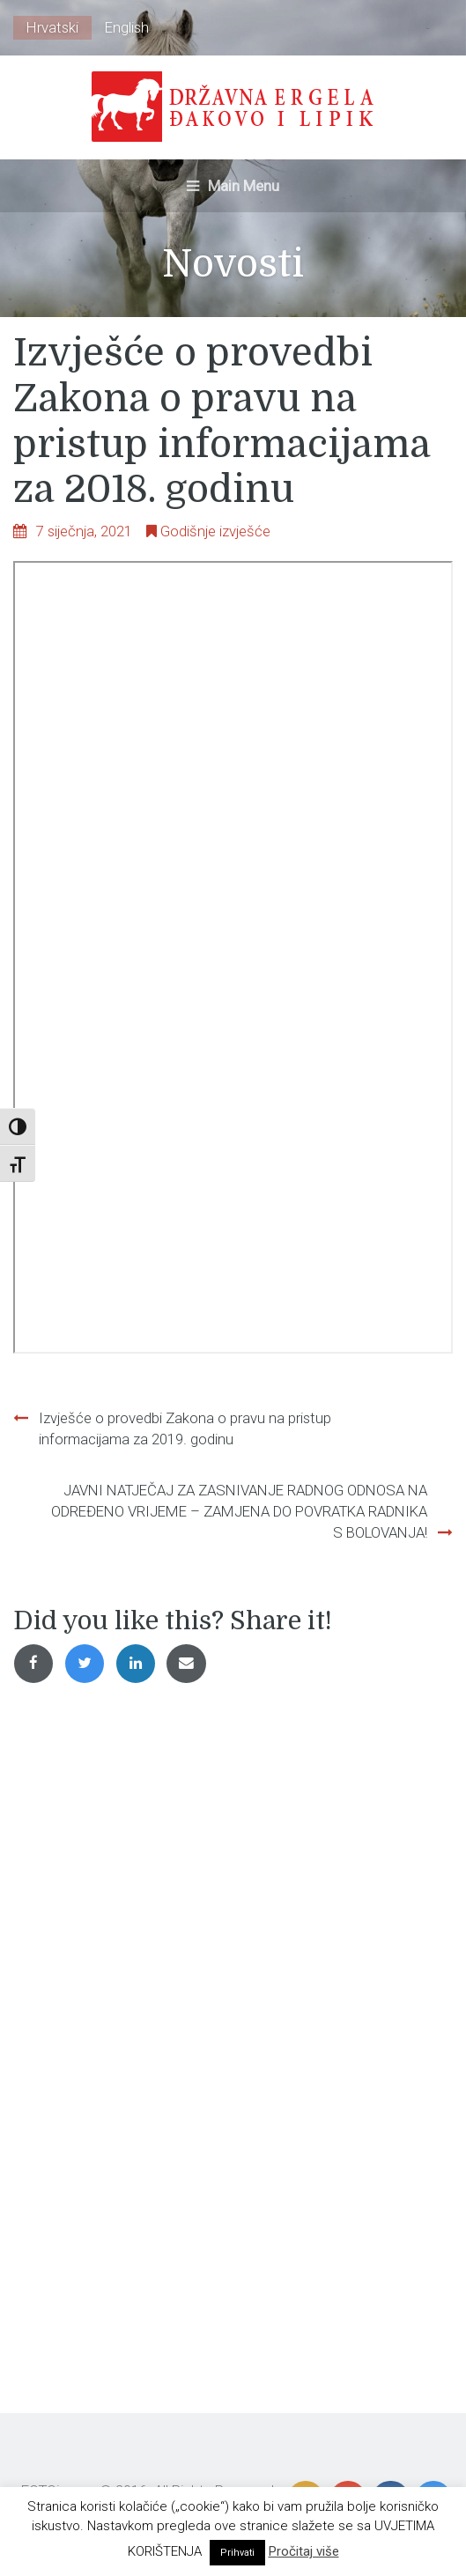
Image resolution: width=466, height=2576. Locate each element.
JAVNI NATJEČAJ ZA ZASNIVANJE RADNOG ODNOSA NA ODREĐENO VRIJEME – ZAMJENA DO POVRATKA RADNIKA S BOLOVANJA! (239, 1511)
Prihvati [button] (237, 2552)
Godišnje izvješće (215, 531)
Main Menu (233, 186)
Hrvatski (52, 27)
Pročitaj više (304, 2551)
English (127, 27)
